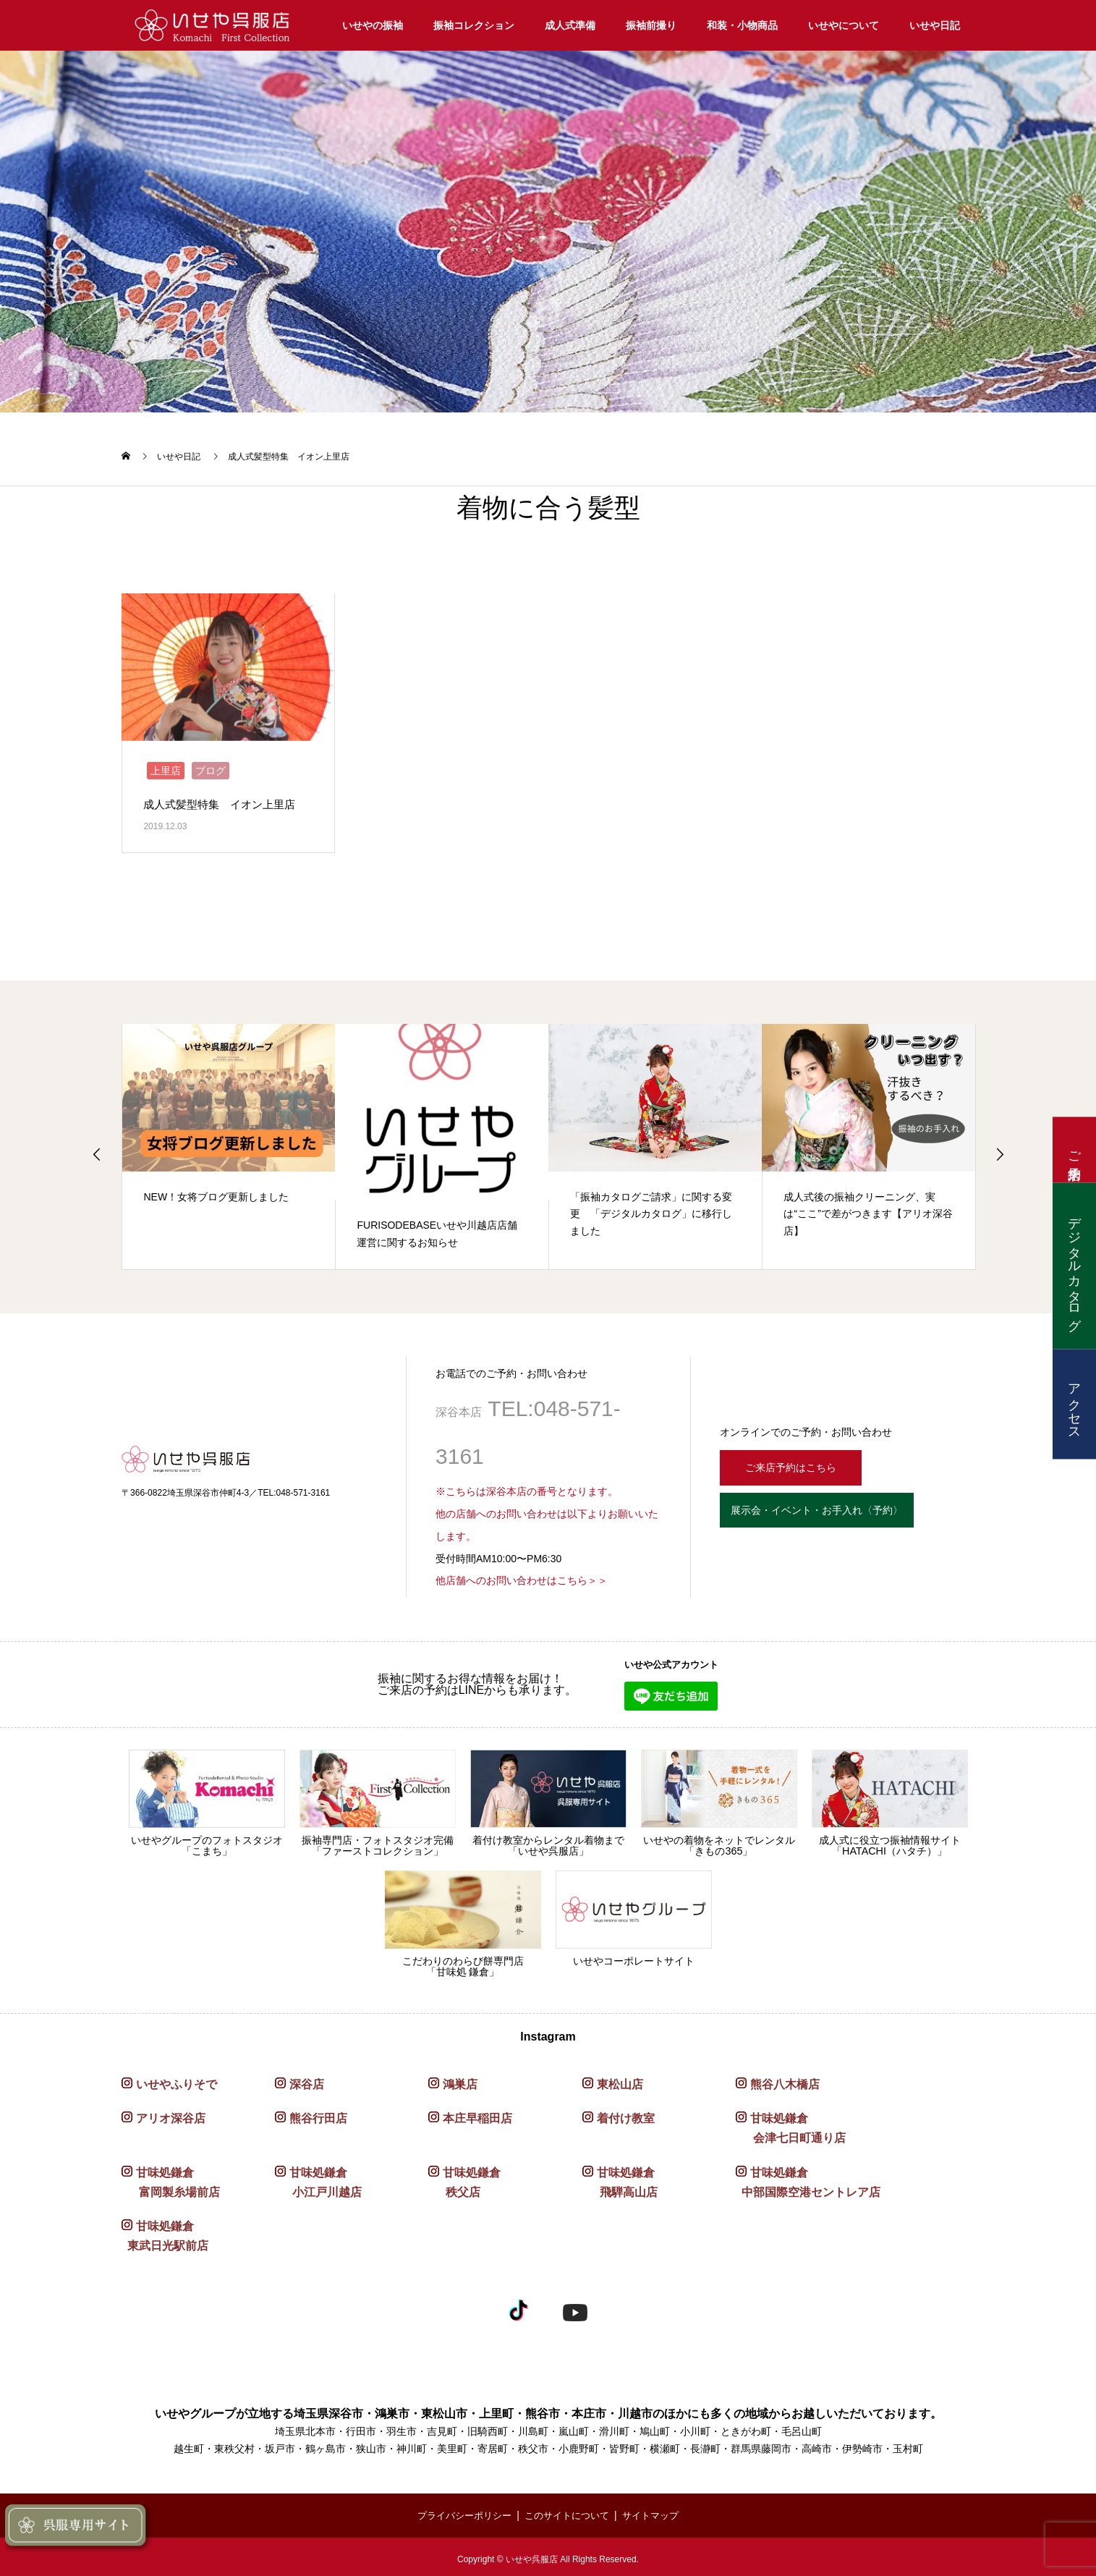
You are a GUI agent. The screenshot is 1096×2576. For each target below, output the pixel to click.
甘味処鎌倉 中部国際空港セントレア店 (808, 2178)
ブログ (210, 766)
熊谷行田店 (318, 2114)
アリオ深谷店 (170, 2114)
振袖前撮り (651, 25)
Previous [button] (97, 1150)
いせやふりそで (176, 2080)
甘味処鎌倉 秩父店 (464, 2178)
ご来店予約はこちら (799, 1461)
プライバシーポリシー (459, 2511)
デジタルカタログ (1074, 1266)
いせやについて (843, 25)
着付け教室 (626, 2114)
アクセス (1074, 1404)
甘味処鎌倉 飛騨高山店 (620, 2178)
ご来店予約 (1074, 1150)
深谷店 (306, 2080)
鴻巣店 (460, 2080)
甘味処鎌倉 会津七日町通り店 (791, 2124)
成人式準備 (570, 25)
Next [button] (1000, 1150)
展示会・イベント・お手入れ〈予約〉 (841, 1511)
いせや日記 (934, 25)
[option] (229, 1143)
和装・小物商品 (742, 25)
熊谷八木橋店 (785, 2080)
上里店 (165, 766)
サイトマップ (656, 2511)
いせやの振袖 (372, 25)
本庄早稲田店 (477, 2114)
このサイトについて (568, 2511)
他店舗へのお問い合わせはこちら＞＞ (522, 1577)
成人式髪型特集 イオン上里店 (224, 800)
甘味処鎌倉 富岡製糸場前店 (171, 2178)
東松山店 (620, 2080)
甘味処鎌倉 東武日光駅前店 (165, 2231)
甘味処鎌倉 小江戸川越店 (318, 2178)
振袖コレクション (473, 25)
